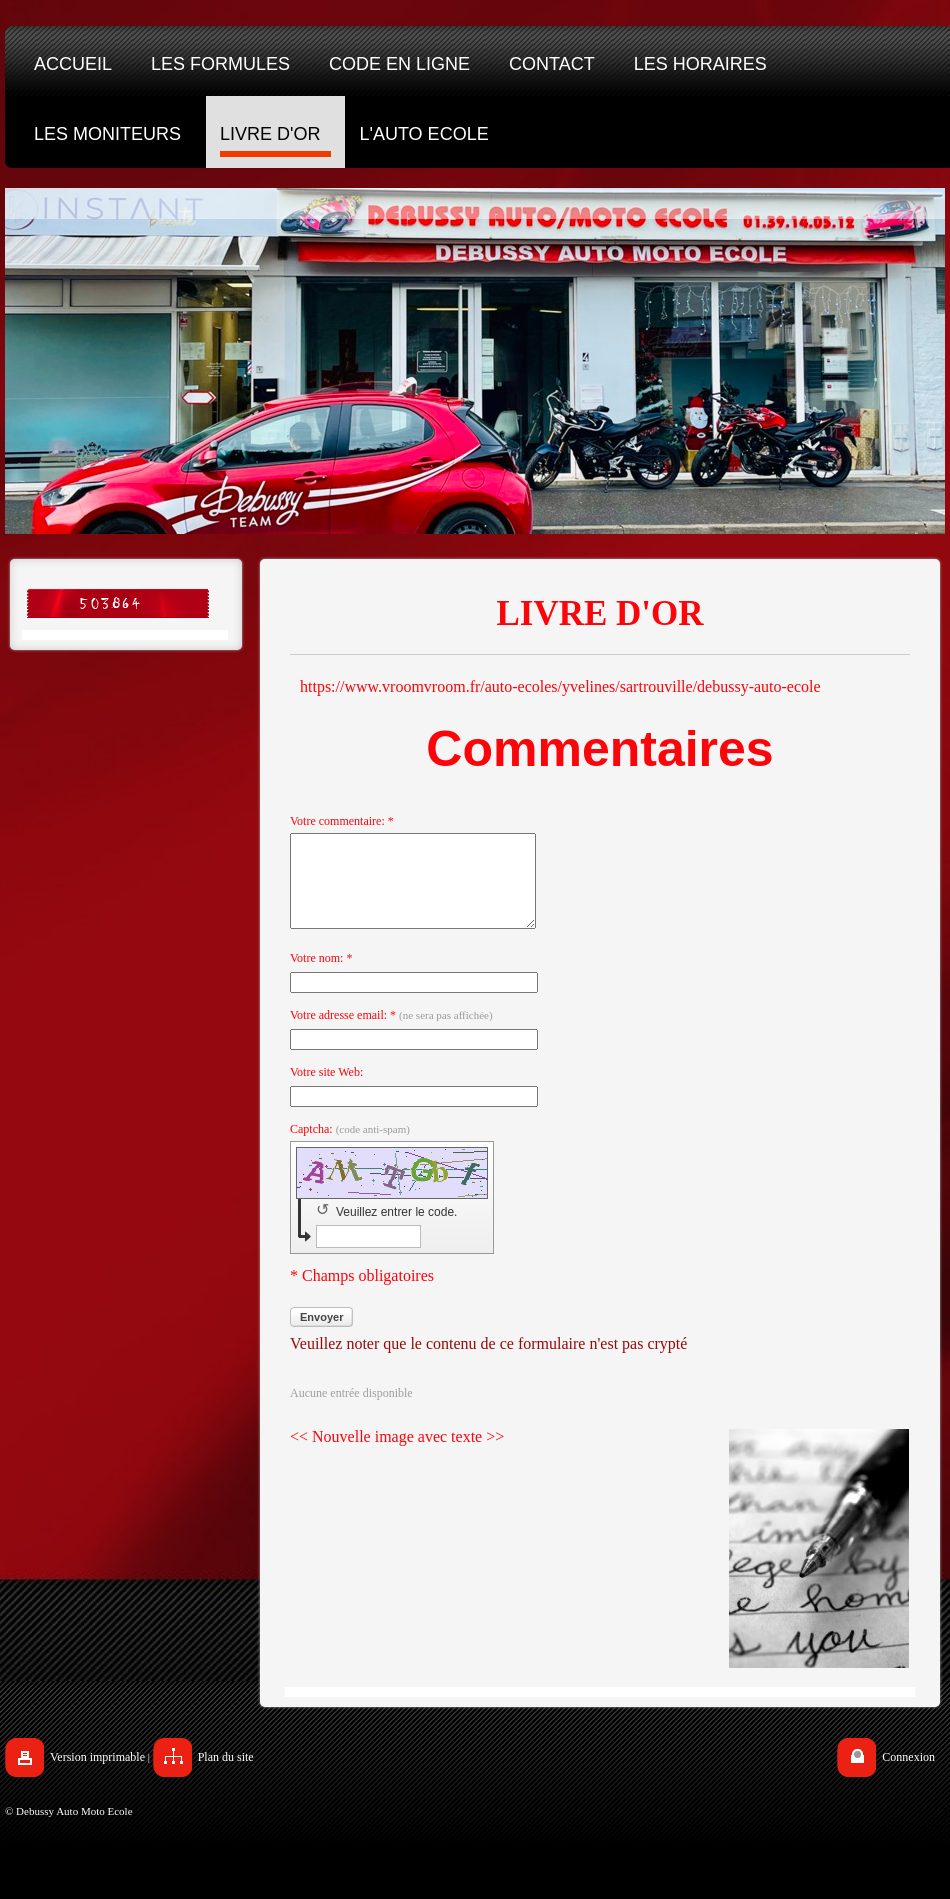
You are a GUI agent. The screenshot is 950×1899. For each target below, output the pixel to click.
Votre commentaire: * (342, 821)
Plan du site (226, 1775)
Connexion (908, 1775)
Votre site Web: (326, 1090)
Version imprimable (97, 1775)
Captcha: (350, 1147)
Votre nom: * (321, 976)
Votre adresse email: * (391, 1033)
